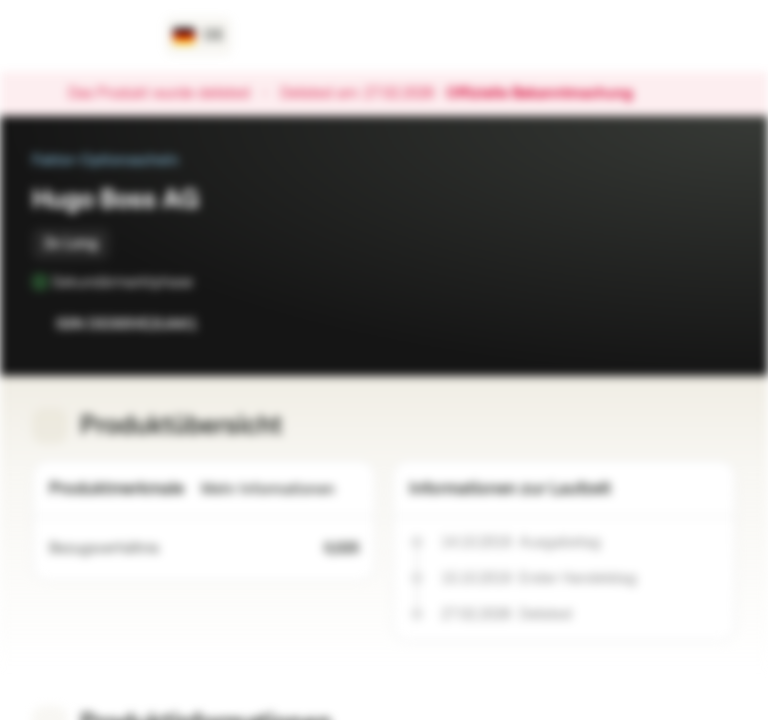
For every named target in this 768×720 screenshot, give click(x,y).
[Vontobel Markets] (86, 36)
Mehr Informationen (280, 489)
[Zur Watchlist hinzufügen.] (676, 324)
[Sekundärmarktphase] (207, 282)
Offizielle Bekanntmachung (549, 94)
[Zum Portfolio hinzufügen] (716, 324)
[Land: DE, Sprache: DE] (198, 36)
